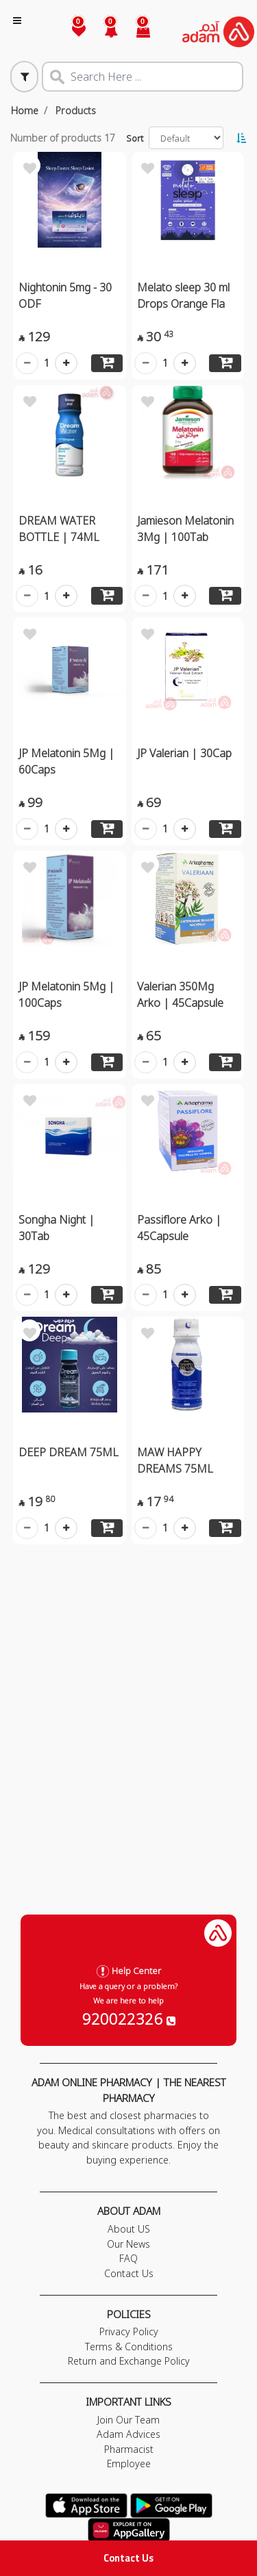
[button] (103, 32)
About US (129, 2228)
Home (24, 110)
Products (76, 110)
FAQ (128, 2258)
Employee (129, 2463)
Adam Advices (128, 2434)
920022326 (128, 2018)
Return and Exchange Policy (129, 2360)
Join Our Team (128, 2419)
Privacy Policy (128, 2331)
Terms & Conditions (129, 2346)
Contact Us (128, 2558)
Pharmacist (129, 2449)
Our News (128, 2243)
